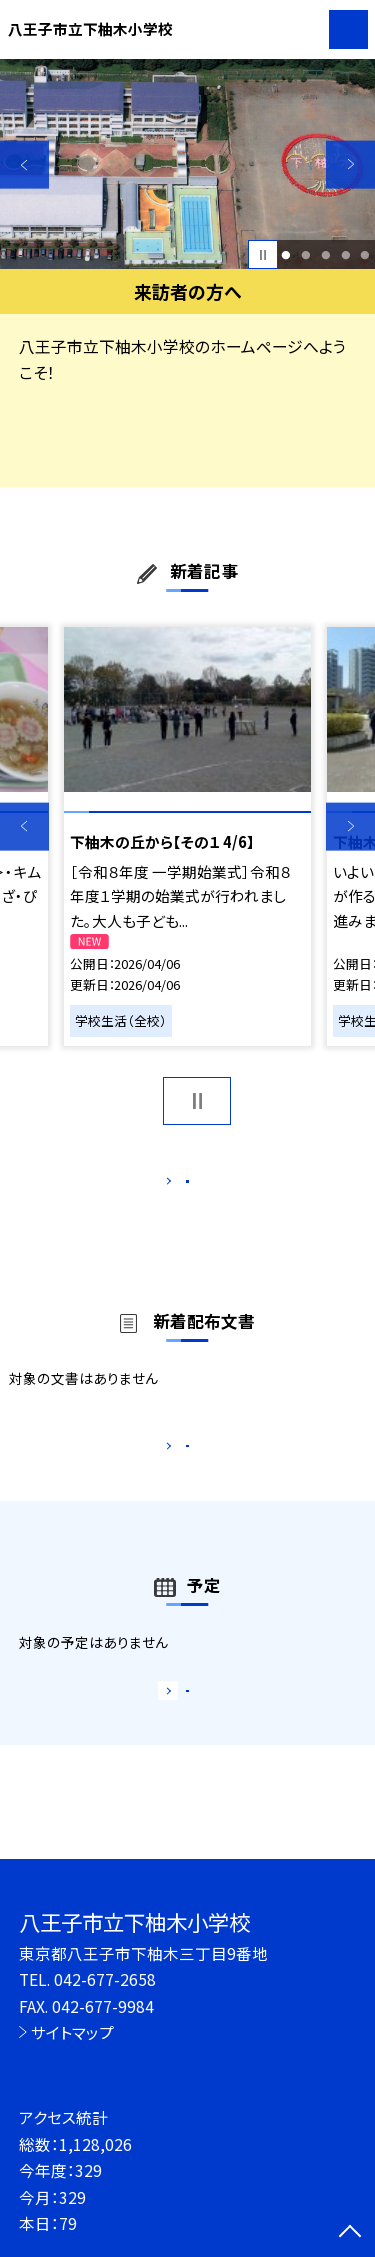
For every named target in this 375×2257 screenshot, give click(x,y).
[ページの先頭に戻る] (350, 2233)
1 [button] (286, 255)
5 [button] (365, 255)
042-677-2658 (105, 1979)
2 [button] (305, 255)
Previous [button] (24, 164)
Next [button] (350, 164)
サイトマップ (72, 2032)
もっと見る (177, 1185)
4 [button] (345, 255)
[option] (187, 164)
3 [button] (325, 255)
